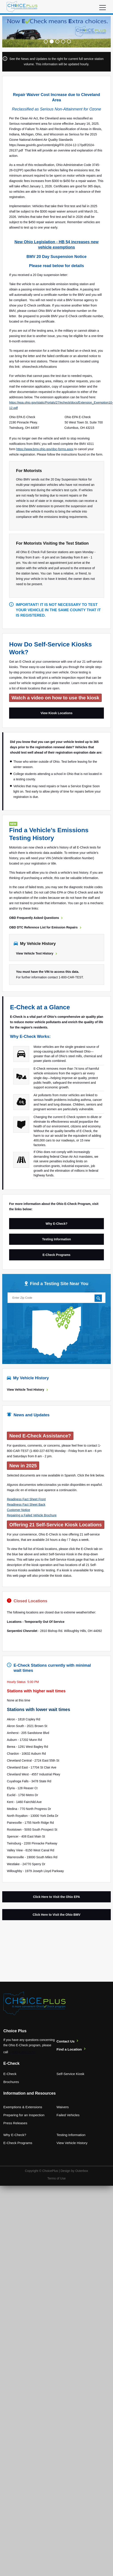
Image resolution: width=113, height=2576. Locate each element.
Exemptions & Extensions (22, 2107)
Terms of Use (56, 2178)
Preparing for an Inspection (23, 2115)
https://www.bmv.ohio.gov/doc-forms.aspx (44, 449)
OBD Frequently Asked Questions (34, 918)
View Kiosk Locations (56, 713)
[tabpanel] (56, 31)
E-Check (9, 2074)
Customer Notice (18, 1510)
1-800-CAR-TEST (22, 2052)
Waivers (62, 2107)
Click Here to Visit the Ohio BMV (56, 1914)
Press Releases (15, 2123)
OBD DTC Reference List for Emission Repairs (43, 927)
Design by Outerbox (74, 2171)
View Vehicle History (71, 2143)
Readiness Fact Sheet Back (26, 1504)
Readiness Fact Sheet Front (26, 1499)
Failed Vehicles (68, 2115)
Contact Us (65, 2041)
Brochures (11, 2082)
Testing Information (56, 1239)
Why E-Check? (56, 1223)
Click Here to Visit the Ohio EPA (56, 1897)
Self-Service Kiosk (70, 2074)
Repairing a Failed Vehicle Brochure (31, 1515)
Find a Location (69, 2049)
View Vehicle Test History (34, 953)
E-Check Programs (56, 1255)
